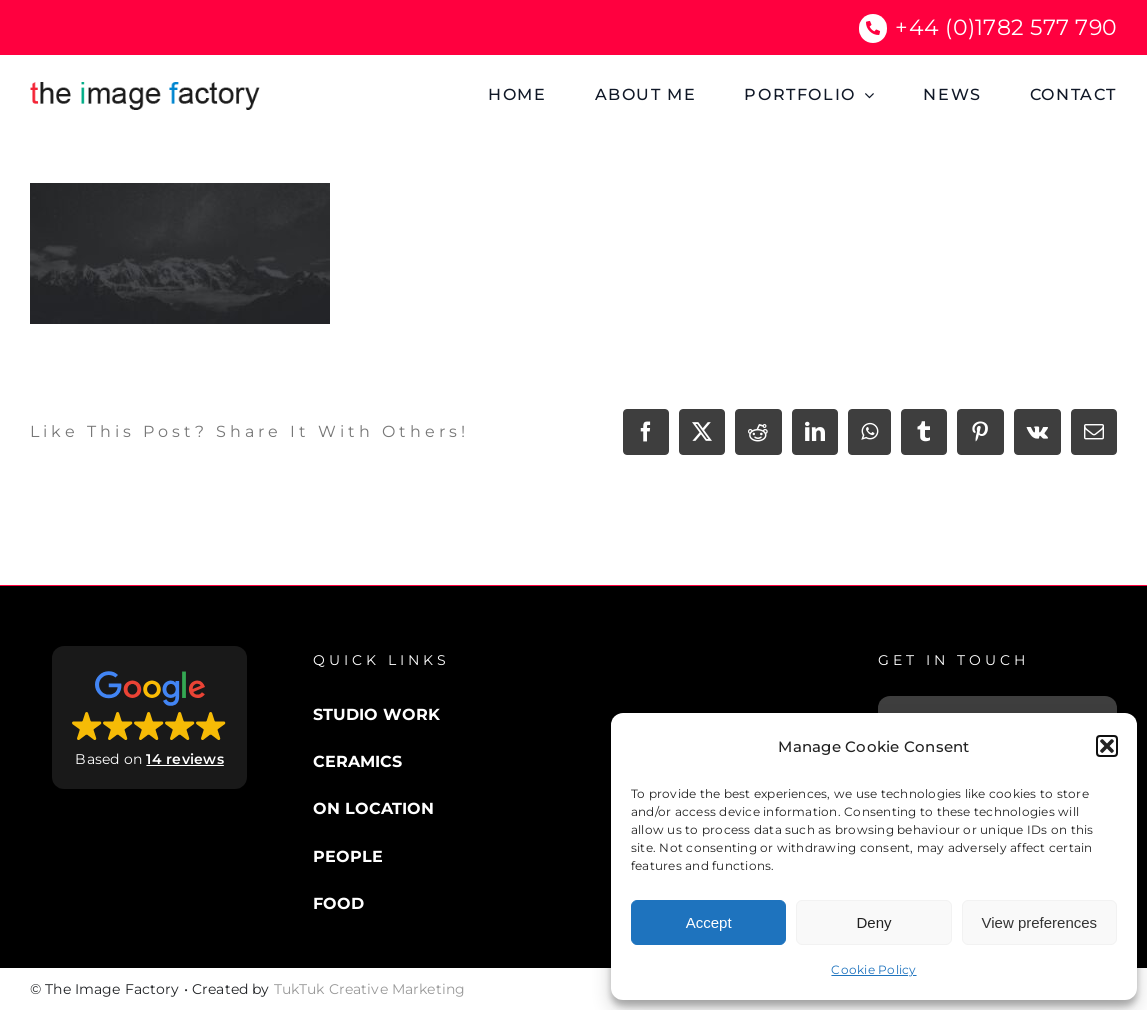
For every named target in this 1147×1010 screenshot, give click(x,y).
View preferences (1040, 922)
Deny (873, 922)
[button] (1107, 746)
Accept (709, 922)
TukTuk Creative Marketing (370, 989)
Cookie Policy (873, 969)
